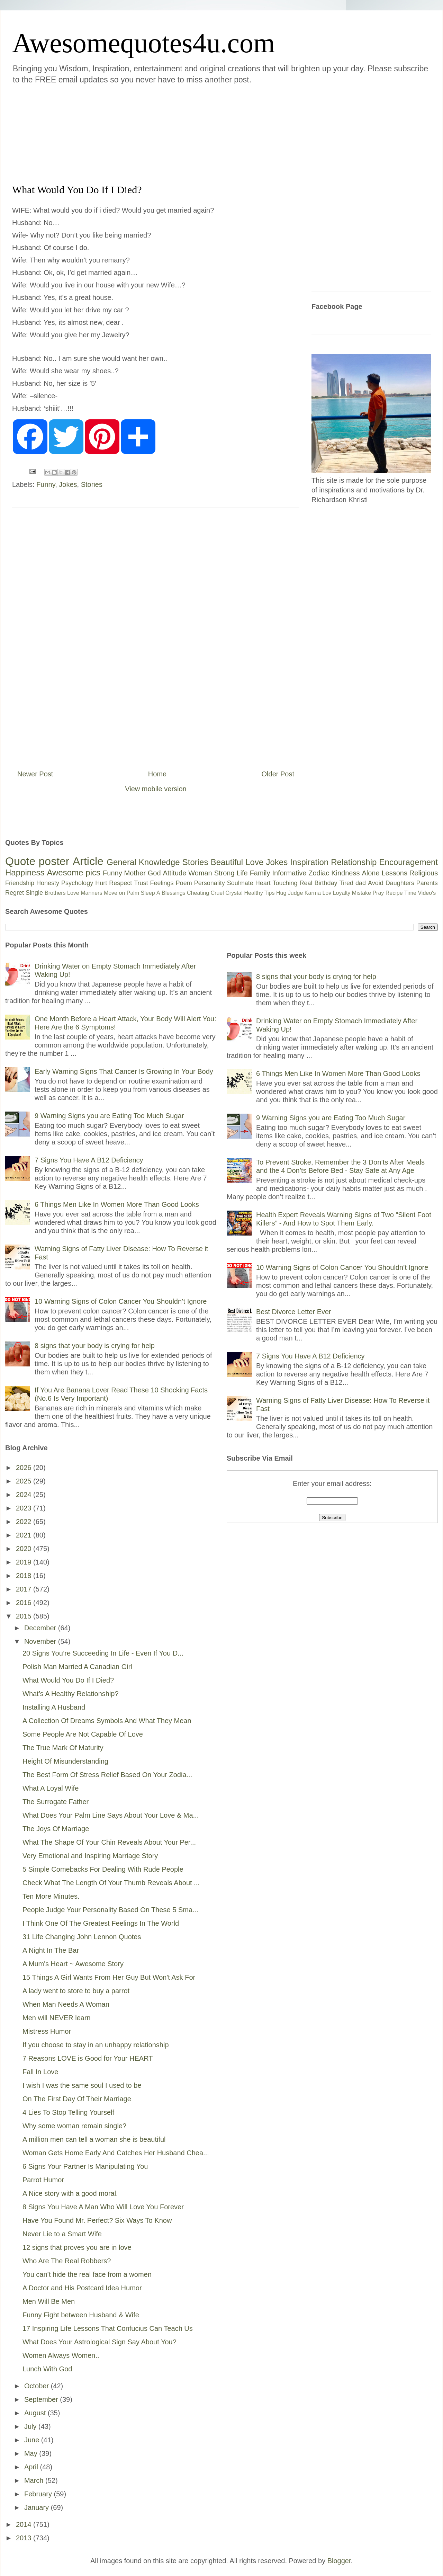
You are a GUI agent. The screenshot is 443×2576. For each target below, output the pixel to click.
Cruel (217, 893)
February (39, 2494)
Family (260, 873)
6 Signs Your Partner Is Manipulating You (85, 2166)
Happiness (24, 872)
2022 (24, 1521)
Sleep (148, 893)
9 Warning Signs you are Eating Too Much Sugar (109, 1116)
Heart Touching (276, 883)
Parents (427, 883)
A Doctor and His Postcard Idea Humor (82, 2288)
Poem (184, 883)
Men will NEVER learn (56, 2018)
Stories (91, 484)
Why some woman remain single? (74, 2126)
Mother (135, 873)
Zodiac (318, 873)
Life (241, 873)
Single (34, 892)
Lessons (394, 873)
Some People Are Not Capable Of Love (82, 1734)
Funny (45, 484)
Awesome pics (73, 872)
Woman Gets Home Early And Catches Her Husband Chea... (115, 2153)
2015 (24, 1616)
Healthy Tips (259, 893)
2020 (24, 1548)
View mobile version (156, 789)
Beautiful (227, 862)
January (37, 2507)
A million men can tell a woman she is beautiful (94, 2139)
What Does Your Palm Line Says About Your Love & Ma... (110, 1815)
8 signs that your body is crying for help (95, 1345)
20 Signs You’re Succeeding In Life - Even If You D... (102, 1653)
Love (254, 862)
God (154, 873)
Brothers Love (62, 893)
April (32, 2467)
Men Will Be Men (48, 2301)
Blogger (339, 2561)
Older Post (278, 774)
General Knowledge (143, 862)
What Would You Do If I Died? (68, 1680)
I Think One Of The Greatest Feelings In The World (100, 1923)
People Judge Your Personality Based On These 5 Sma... (110, 1910)
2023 (24, 1508)
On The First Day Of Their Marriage (76, 2099)
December (41, 1628)
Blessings (173, 893)
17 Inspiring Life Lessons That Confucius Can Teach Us (107, 2328)
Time (410, 893)
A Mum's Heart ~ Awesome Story (73, 1964)
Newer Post (35, 774)
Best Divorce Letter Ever (293, 1312)
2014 (24, 2524)
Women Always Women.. (60, 2355)
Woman (200, 873)
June (32, 2440)
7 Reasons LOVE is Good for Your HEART (87, 2058)
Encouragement (408, 862)
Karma (313, 893)
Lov (326, 893)
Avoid (375, 883)
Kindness (345, 873)
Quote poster (37, 861)
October (37, 2386)
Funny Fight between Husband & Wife (80, 2315)
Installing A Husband (53, 1707)
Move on (114, 893)
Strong (224, 873)
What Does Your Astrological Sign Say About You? (99, 2342)
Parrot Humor (43, 2180)
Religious (423, 873)
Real (305, 883)
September (42, 2399)
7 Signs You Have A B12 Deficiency (89, 1160)
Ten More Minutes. (51, 1896)
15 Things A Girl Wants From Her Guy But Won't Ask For (108, 1977)
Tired (346, 883)
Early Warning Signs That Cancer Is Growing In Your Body (124, 1071)
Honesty (47, 883)
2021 (24, 1535)
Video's (427, 893)
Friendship (19, 883)
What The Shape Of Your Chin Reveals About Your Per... (109, 1842)
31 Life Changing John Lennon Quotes (81, 1937)
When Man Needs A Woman (65, 2004)
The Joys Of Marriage (55, 1829)
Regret (14, 892)
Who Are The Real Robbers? (66, 2261)
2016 (24, 1602)
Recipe (394, 893)
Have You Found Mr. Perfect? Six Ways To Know (97, 2220)
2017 (24, 1589)
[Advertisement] (180, 133)
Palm (133, 893)
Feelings (162, 883)
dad (360, 883)
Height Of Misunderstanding (65, 1761)
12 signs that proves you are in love (77, 2247)
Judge (295, 893)
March (34, 2480)
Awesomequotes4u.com (143, 43)
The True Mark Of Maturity (62, 1747)
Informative (289, 873)
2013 (24, 2538)
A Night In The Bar (50, 1950)
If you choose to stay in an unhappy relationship (95, 2045)
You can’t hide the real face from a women (87, 2274)
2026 (24, 1467)
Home (157, 774)
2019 (24, 1562)
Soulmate (240, 883)
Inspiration (309, 862)
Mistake (361, 893)
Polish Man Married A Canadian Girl (77, 1666)
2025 (24, 1481)
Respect (120, 883)
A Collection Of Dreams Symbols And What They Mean (106, 1720)
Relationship (354, 862)
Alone (370, 873)
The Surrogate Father (55, 1802)
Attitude (174, 873)
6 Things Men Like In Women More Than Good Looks (117, 1204)
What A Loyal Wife (50, 1788)
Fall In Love (40, 2072)
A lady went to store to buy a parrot (75, 1991)
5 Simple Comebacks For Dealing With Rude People (102, 1869)
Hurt (101, 883)
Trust (141, 883)
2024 (24, 1494)
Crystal (234, 893)
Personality (209, 883)
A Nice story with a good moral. (70, 2193)
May (31, 2453)
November (41, 1641)
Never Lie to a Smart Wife (62, 2234)
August (36, 2413)
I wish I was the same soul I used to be (82, 2085)
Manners (91, 893)
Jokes (68, 484)
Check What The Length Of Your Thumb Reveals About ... (111, 1883)
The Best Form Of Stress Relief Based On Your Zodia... (107, 1775)
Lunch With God (47, 2369)
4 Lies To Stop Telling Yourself (68, 2112)
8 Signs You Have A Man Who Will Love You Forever (103, 2207)
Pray (378, 893)
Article (88, 861)
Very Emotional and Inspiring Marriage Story (90, 1856)
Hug (281, 893)
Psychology (77, 883)
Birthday (326, 883)
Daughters (400, 883)
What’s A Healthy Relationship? (70, 1693)
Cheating (198, 893)
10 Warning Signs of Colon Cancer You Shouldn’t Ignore (121, 1301)
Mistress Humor (46, 2031)
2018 (24, 1575)
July (31, 2426)
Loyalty (342, 893)
